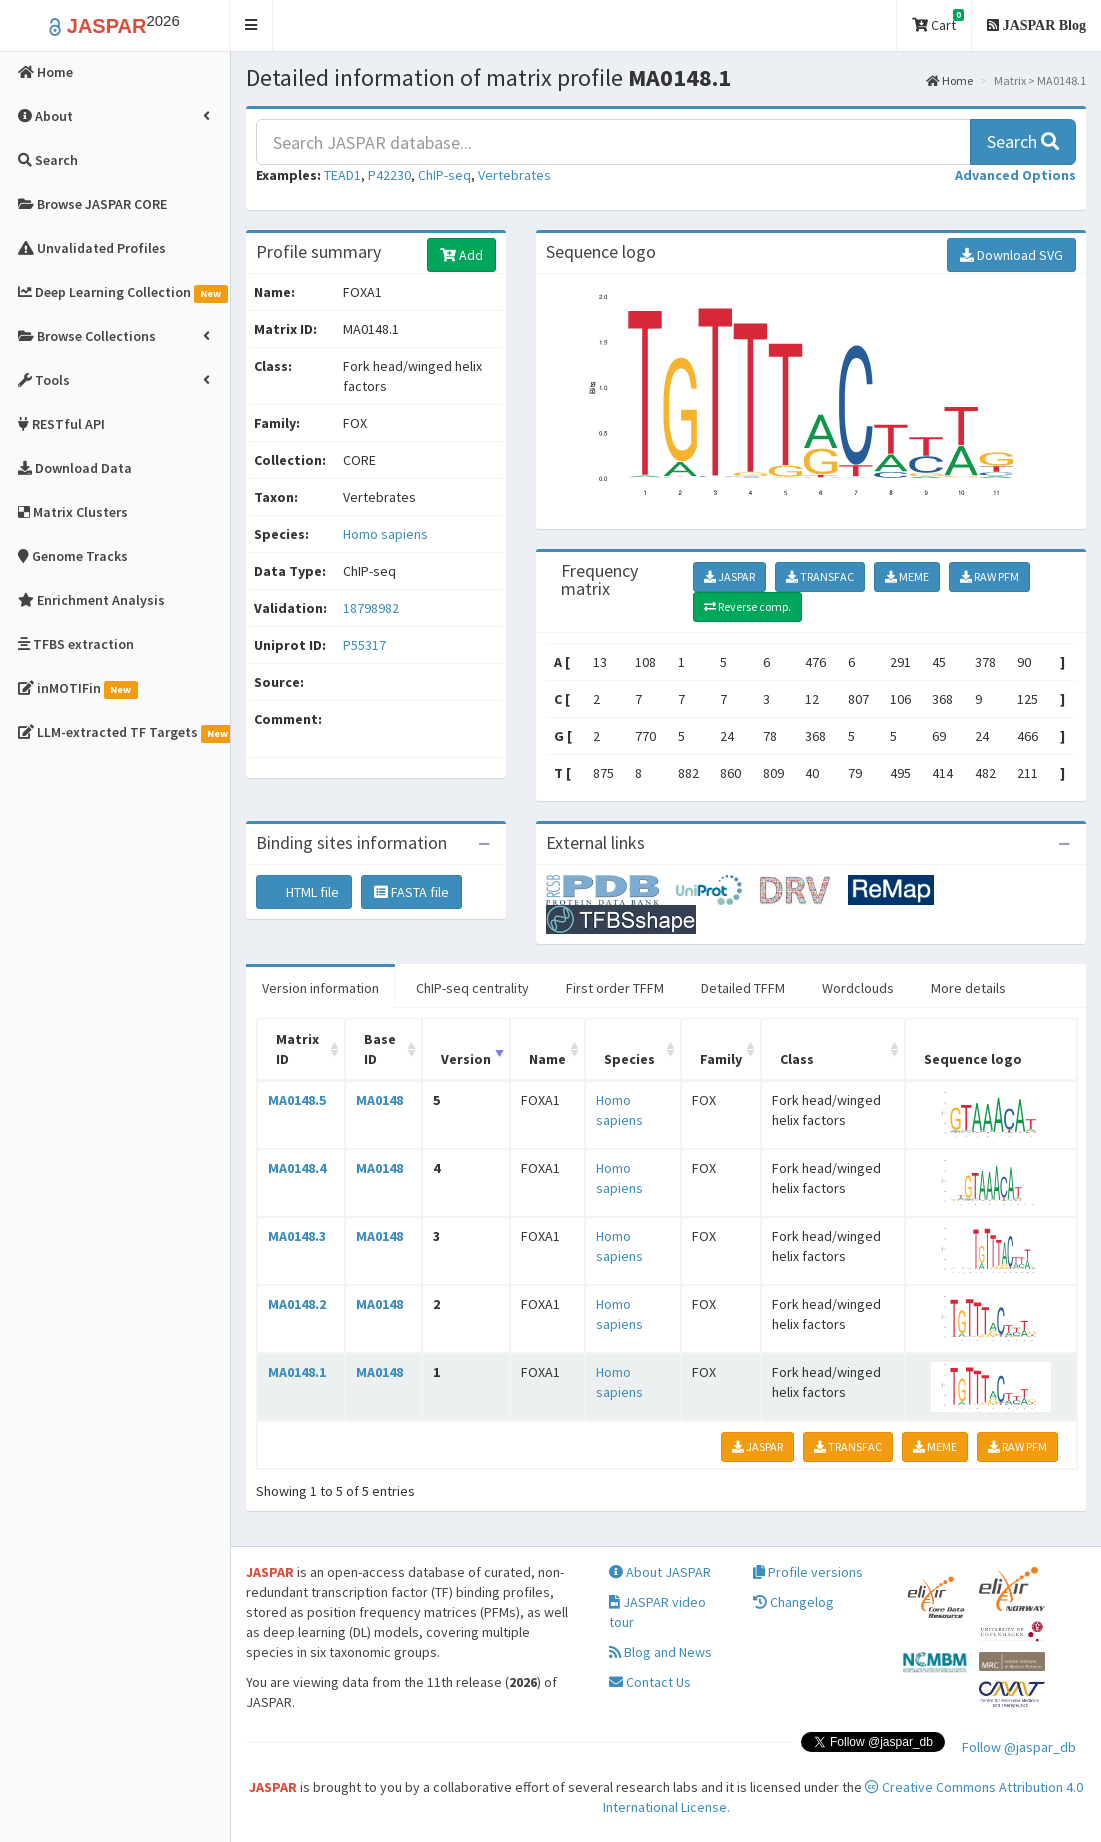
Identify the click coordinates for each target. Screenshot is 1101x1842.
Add (461, 255)
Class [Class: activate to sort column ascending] (797, 1059)
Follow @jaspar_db (1019, 1747)
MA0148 (379, 1100)
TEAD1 (342, 175)
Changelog (793, 1602)
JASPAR (729, 576)
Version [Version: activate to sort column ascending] (466, 1059)
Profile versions (808, 1572)
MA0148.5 (297, 1100)
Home (949, 80)
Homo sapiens (385, 534)
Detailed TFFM (743, 988)
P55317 (366, 645)
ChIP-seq (444, 175)
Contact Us (650, 1682)
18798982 (371, 608)
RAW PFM (989, 576)
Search (1023, 141)
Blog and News (660, 1652)
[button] (251, 25)
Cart (938, 21)
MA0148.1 (297, 1372)
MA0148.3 (297, 1236)
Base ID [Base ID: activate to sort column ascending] (380, 1049)
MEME (907, 576)
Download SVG (1011, 255)
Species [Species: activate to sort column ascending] (629, 1059)
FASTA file (411, 892)
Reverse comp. (747, 606)
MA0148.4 (297, 1168)
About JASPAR (660, 1572)
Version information (320, 988)
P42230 (389, 175)
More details (968, 988)
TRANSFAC (820, 576)
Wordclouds (858, 988)
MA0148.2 (297, 1304)
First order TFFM (615, 988)
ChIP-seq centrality (472, 988)
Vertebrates (514, 175)
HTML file (304, 892)
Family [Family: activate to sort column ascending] (721, 1059)
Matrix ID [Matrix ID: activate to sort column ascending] (297, 1049)
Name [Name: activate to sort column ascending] (547, 1059)
